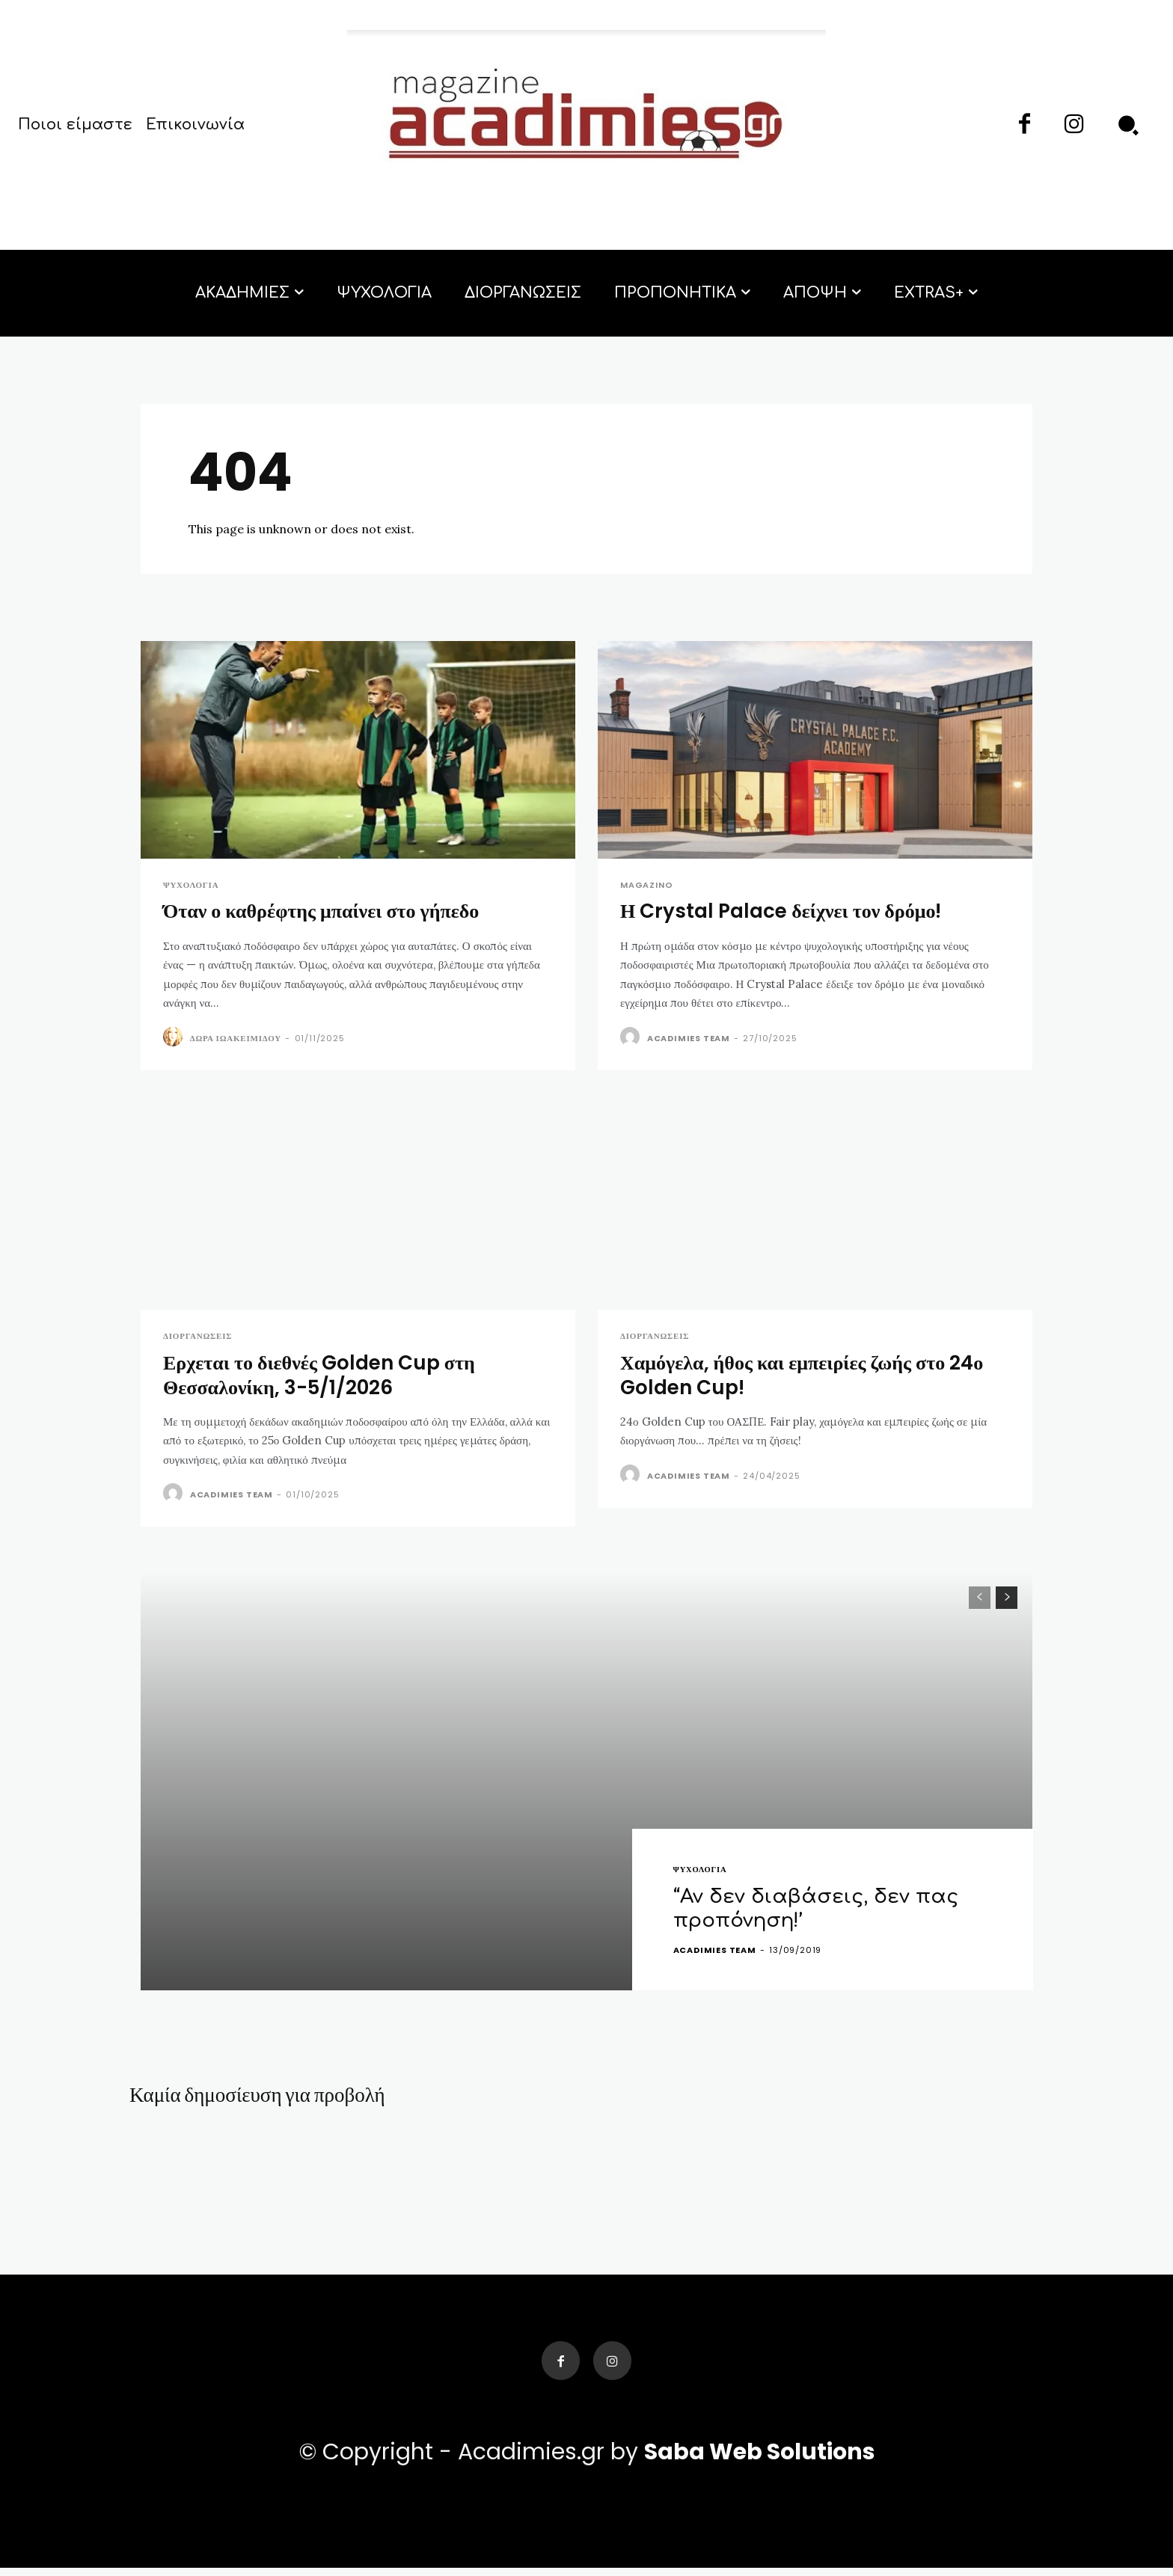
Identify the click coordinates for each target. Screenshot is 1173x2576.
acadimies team (688, 1039)
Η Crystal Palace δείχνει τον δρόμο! (786, 912)
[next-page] (1006, 1600)
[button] (1128, 125)
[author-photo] (175, 1038)
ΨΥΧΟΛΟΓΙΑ (190, 885)
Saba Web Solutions (759, 2460)
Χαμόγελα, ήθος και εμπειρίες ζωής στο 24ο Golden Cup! (808, 1376)
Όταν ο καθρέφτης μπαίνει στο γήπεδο (326, 912)
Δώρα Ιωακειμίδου (235, 1039)
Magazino (646, 885)
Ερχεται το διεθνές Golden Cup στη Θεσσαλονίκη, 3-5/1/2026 (324, 1376)
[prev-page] (979, 1600)
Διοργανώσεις (197, 1338)
